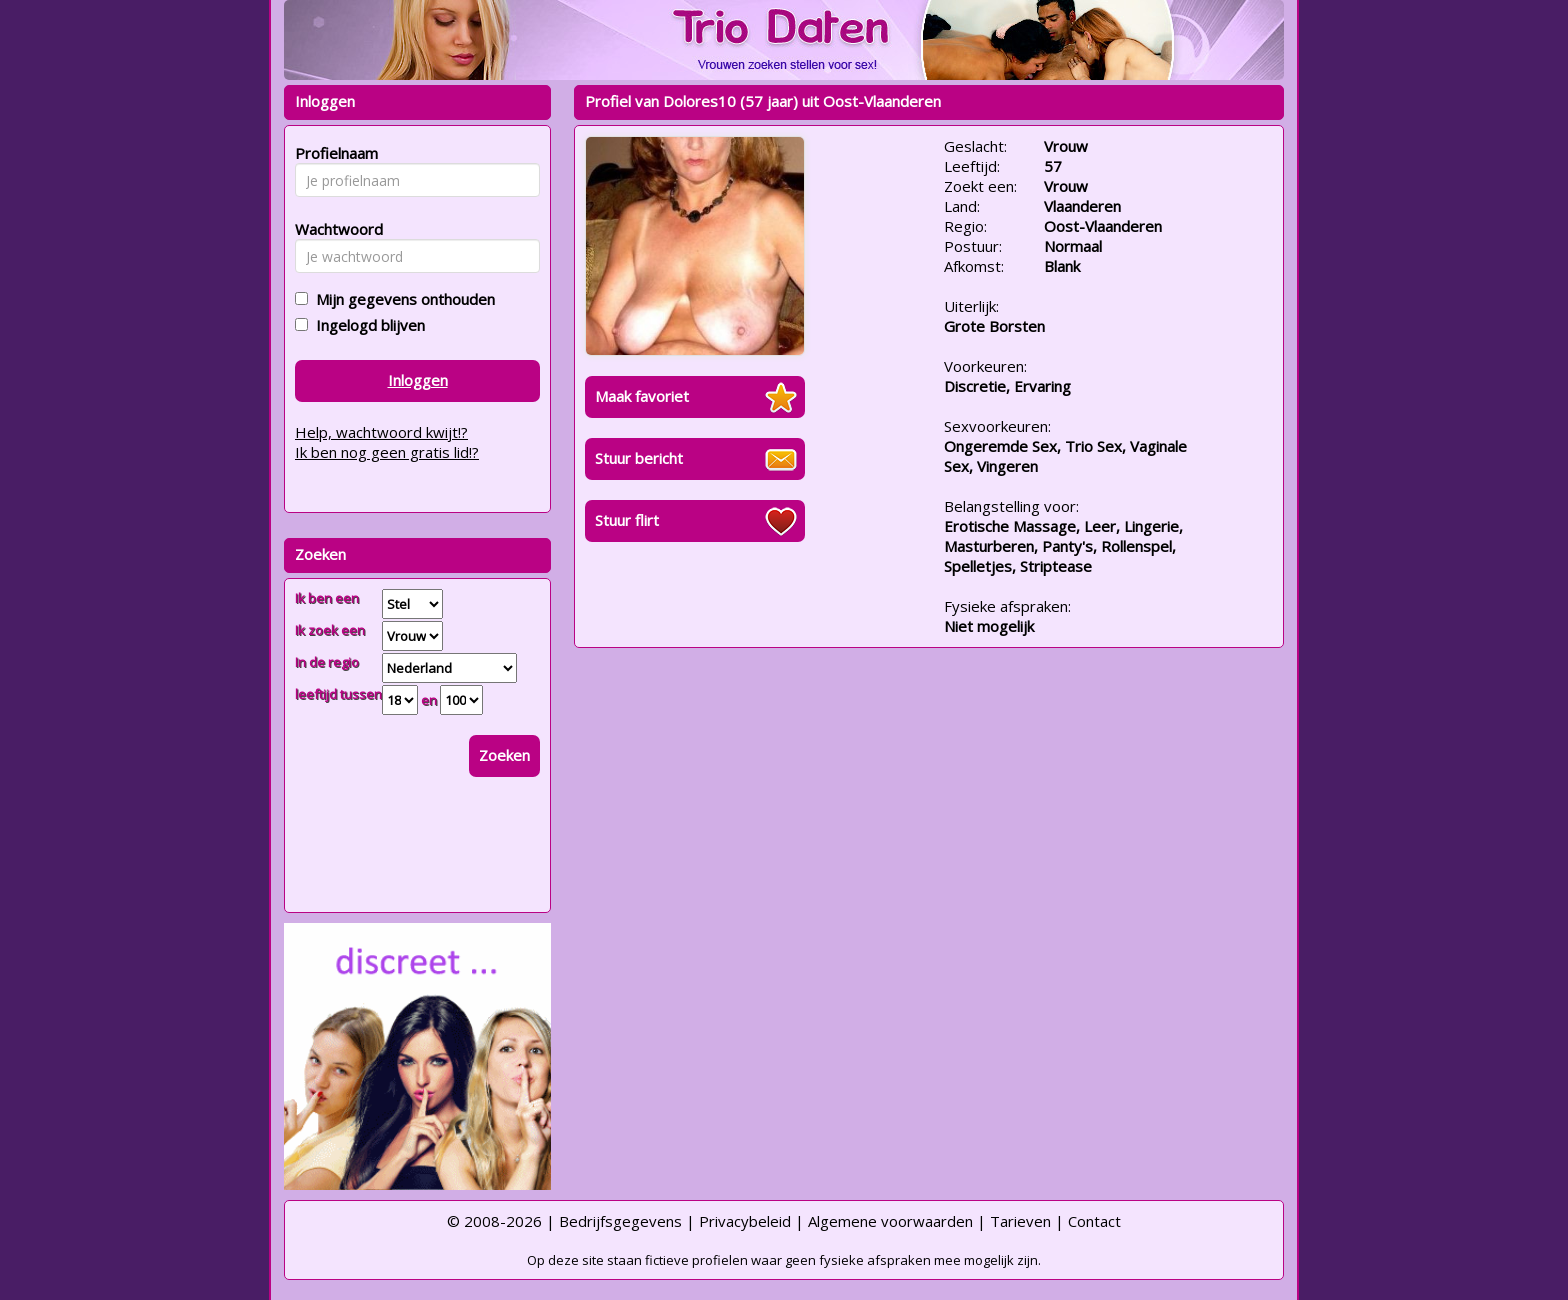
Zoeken (504, 755)
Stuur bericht (639, 458)
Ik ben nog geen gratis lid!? (387, 452)
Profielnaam (333, 153)
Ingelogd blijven (366, 325)
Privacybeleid (745, 1221)
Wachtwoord (333, 229)
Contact (1094, 1221)
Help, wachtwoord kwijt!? (381, 432)
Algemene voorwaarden (890, 1221)
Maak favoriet (642, 396)
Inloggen (418, 380)
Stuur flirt (627, 520)
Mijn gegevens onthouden (401, 299)
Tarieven (1020, 1221)
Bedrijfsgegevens (620, 1221)
